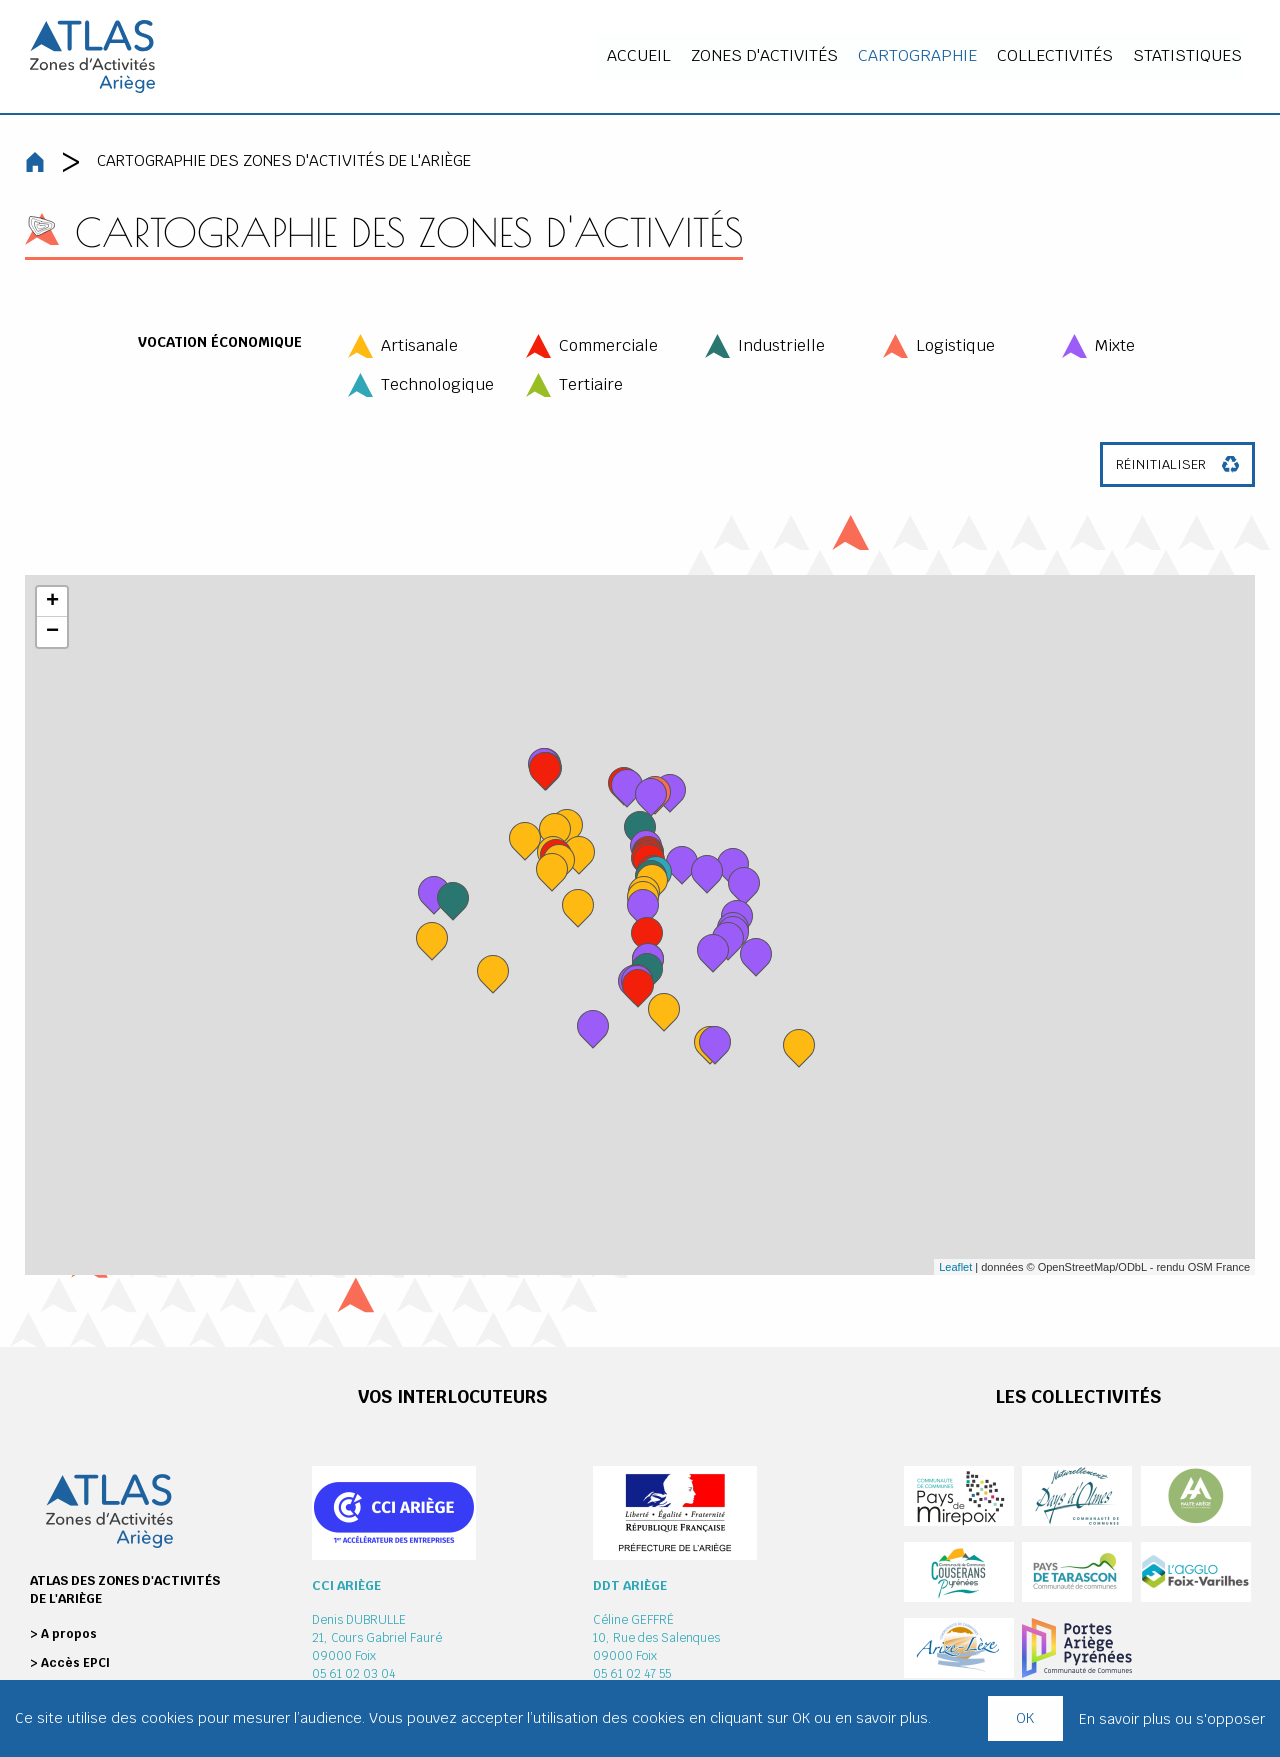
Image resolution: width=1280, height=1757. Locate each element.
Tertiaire (591, 384)
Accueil (647, 55)
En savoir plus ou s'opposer (1172, 1719)
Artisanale (419, 345)
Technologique (437, 384)
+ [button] (52, 602)
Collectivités (1063, 55)
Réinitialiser (1161, 464)
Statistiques (1195, 55)
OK (1025, 1717)
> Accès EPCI (70, 1663)
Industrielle (781, 345)
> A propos (63, 1634)
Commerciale (608, 345)
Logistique (955, 345)
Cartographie (925, 55)
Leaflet (955, 1267)
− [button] (52, 632)
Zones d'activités (772, 55)
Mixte (1115, 345)
